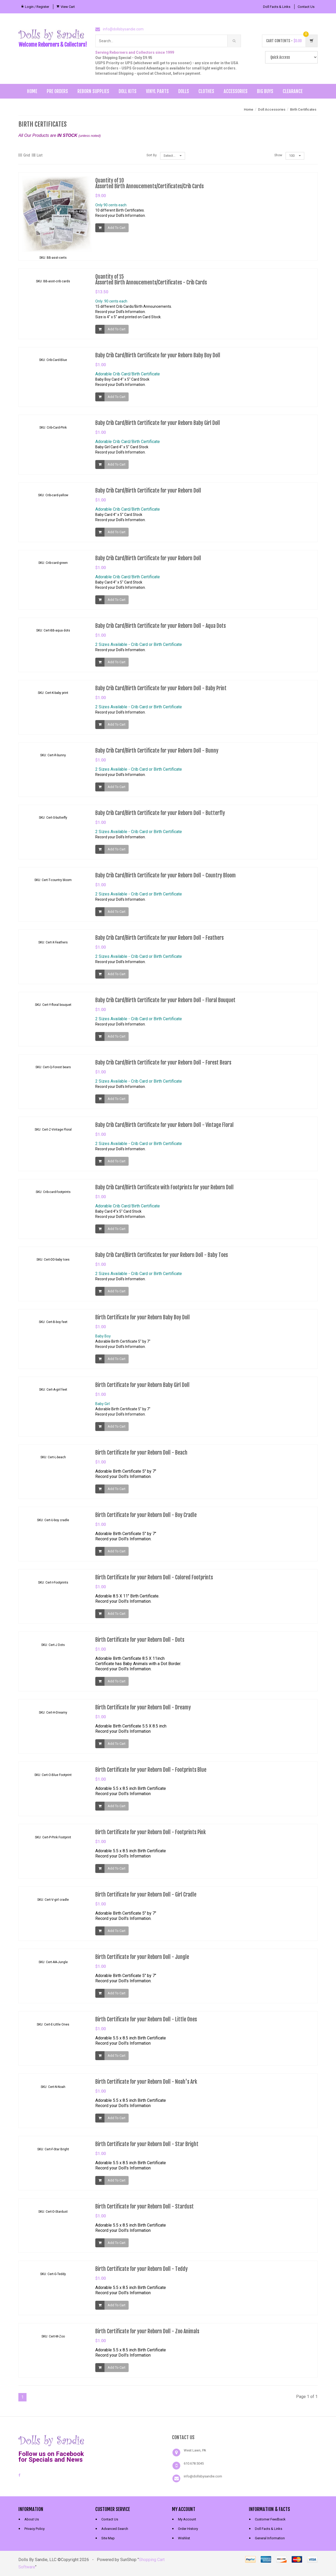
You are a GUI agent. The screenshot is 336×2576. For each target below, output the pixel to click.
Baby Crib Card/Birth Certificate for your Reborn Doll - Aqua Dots (160, 630)
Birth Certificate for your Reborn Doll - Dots (139, 1643)
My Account (187, 2519)
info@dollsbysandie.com (123, 29)
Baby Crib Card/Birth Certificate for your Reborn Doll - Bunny (156, 754)
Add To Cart (116, 228)
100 (295, 156)
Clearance (293, 91)
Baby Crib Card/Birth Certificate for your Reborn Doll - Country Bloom (165, 879)
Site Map (108, 2538)
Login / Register (37, 7)
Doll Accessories (271, 109)
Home (32, 91)
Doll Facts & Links (276, 7)
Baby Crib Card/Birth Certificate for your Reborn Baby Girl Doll (157, 427)
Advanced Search (114, 2529)
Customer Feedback (270, 2519)
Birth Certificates (303, 109)
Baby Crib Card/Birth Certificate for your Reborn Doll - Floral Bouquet (165, 1004)
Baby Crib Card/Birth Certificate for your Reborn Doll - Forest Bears (163, 1066)
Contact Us (306, 7)
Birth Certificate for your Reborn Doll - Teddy (141, 2273)
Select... (173, 156)
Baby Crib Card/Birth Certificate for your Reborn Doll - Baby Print (161, 692)
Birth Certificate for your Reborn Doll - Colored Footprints (154, 1581)
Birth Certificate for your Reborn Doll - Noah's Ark (146, 2085)
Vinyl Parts (157, 91)
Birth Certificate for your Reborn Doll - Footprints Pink (150, 1836)
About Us (31, 2519)
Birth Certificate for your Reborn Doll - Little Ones (146, 2023)
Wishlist (184, 2538)
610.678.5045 (194, 2463)
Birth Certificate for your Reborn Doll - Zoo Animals (147, 2335)
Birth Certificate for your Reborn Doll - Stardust (144, 2210)
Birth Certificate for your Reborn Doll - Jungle (142, 1961)
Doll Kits (127, 91)
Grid (24, 155)
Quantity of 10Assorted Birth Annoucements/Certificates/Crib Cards (149, 183)
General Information (270, 2538)
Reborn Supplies (93, 91)
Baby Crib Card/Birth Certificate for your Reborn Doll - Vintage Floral (164, 1129)
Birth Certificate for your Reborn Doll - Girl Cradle (145, 1898)
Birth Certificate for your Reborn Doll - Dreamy (143, 1711)
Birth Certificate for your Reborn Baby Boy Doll (142, 1321)
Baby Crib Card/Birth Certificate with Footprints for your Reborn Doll (164, 1191)
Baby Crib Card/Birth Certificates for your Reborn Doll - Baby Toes (161, 1259)
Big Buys (265, 91)
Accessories (236, 91)
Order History (188, 2529)
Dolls (183, 91)
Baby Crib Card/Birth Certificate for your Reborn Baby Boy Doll (157, 359)
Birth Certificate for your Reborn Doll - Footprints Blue (150, 1773)
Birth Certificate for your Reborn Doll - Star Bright (146, 2148)
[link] (129, 2440)
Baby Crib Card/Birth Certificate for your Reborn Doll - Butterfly (160, 817)
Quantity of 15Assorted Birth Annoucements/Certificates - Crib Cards (151, 283)
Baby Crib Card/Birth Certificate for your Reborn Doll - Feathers (159, 941)
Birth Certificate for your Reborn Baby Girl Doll (142, 1389)
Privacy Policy (34, 2529)
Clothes (206, 91)
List (37, 155)
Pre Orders (57, 91)
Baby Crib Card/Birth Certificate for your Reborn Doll (148, 494)
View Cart (68, 7)
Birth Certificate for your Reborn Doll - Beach (141, 1456)
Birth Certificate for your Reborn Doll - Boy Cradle (146, 1519)
